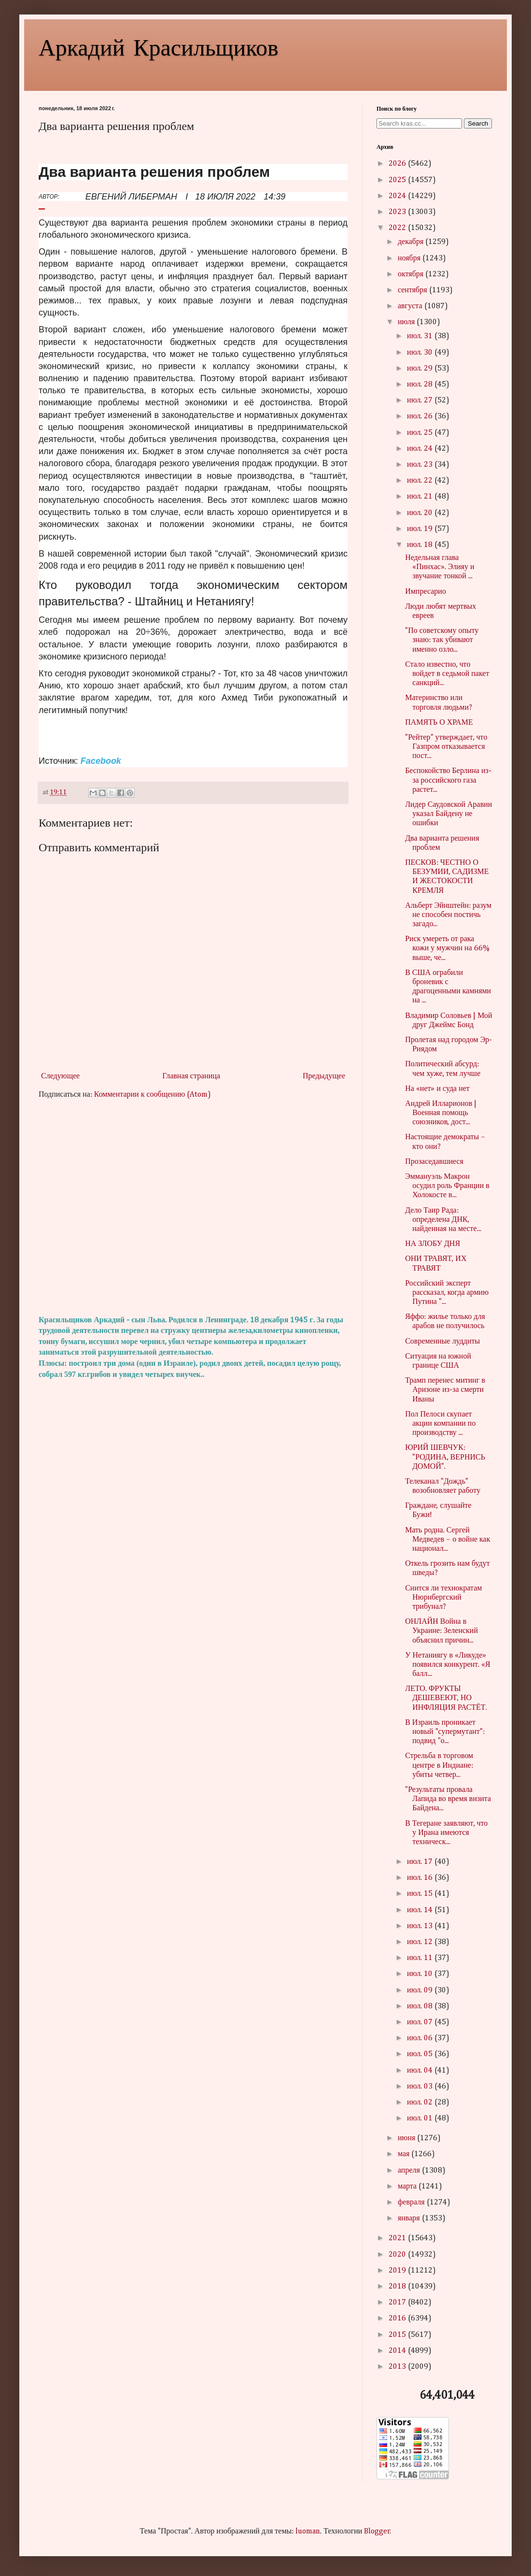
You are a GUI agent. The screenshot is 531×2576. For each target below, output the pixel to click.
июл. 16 (420, 1878)
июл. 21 (420, 497)
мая (404, 2154)
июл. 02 (420, 2102)
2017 (398, 2302)
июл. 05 (420, 2054)
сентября (413, 290)
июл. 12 (420, 1942)
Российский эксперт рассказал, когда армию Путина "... (447, 1293)
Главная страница (191, 1076)
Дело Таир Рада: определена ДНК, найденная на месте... (443, 1220)
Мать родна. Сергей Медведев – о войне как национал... (447, 1540)
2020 (398, 2255)
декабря (411, 242)
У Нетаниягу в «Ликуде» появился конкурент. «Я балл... (447, 1665)
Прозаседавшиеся (434, 1162)
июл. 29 (420, 368)
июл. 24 (420, 449)
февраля (412, 2202)
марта (408, 2186)
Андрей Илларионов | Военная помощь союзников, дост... (440, 1113)
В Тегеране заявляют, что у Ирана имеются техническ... (446, 1833)
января (410, 2218)
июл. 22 (420, 481)
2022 (398, 228)
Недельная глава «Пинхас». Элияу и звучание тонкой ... (440, 567)
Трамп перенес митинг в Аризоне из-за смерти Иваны (445, 1390)
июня (407, 2138)
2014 (398, 2351)
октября (411, 274)
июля (407, 322)
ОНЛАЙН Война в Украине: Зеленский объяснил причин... (441, 1631)
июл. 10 (420, 1974)
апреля (410, 2171)
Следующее (60, 1076)
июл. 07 (420, 2022)
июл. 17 (420, 1862)
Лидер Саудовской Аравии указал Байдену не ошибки (448, 814)
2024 (398, 196)
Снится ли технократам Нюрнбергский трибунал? (443, 1598)
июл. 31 (420, 336)
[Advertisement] (193, 1208)
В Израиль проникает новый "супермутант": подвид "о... (445, 1732)
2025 (398, 180)
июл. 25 (420, 433)
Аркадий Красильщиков (159, 46)
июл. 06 (420, 2038)
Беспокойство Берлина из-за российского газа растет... (448, 780)
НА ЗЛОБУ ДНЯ (432, 1244)
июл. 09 (420, 1990)
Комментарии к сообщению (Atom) (152, 1095)
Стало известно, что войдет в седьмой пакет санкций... (447, 674)
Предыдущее (324, 1076)
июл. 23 (420, 465)
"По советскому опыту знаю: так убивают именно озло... (441, 640)
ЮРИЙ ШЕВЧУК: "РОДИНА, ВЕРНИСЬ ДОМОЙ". (445, 1457)
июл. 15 (420, 1894)
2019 (398, 2271)
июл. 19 (420, 529)
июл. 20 (420, 513)
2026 (398, 164)
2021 (398, 2238)
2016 (398, 2318)
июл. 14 (420, 1910)
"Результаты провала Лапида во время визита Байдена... (448, 1799)
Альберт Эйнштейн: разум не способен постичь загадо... (448, 915)
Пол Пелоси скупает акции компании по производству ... (440, 1424)
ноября (410, 258)
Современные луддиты (442, 1341)
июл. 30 (420, 353)
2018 (398, 2286)
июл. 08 (420, 2006)
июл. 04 (420, 2071)
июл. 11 (420, 1958)
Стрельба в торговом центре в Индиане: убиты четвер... (439, 1765)
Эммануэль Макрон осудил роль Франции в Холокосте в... (447, 1186)
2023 (398, 212)
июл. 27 (420, 400)
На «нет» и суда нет (437, 1089)
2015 (398, 2335)
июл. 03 (420, 2086)
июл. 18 (420, 545)
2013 (398, 2367)
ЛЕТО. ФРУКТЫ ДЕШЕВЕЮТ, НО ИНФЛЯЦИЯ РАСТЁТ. (446, 1698)
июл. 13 (420, 1926)
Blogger (377, 2531)
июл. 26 (420, 416)
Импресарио (425, 592)
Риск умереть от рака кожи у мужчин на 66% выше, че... (447, 948)
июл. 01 (420, 2118)
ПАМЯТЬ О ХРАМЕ (439, 723)
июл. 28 (420, 384)
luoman (307, 2531)
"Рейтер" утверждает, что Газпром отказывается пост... (446, 747)
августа (411, 306)
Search (478, 123)
